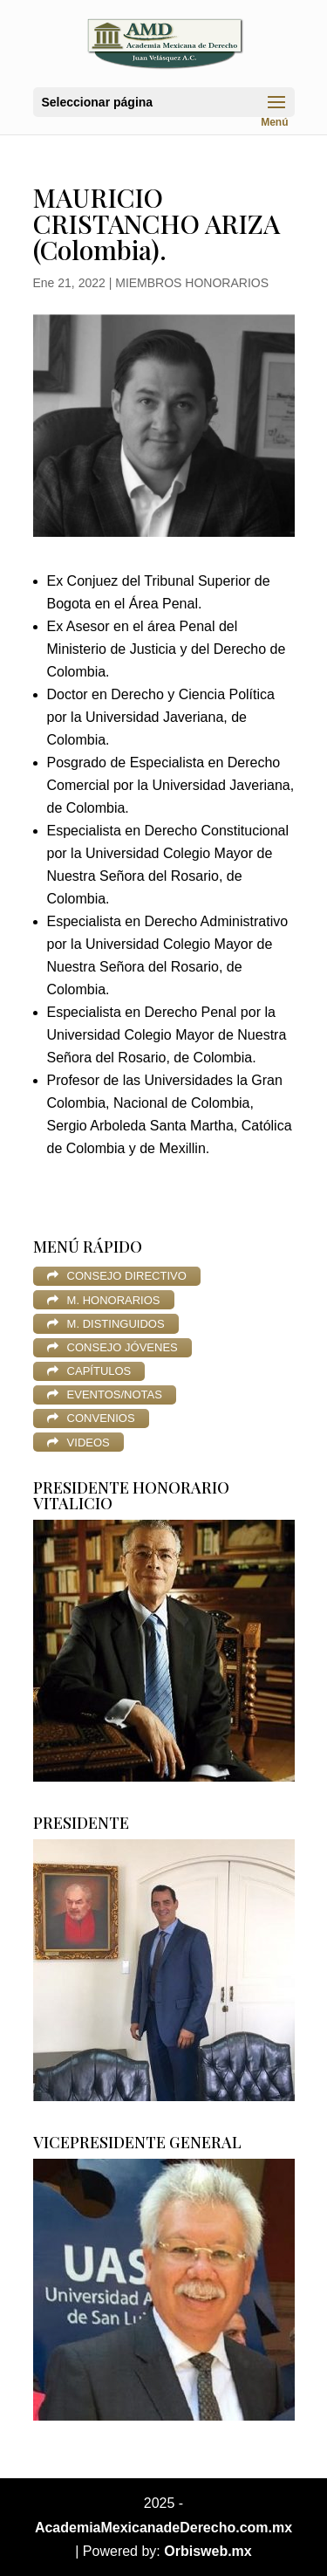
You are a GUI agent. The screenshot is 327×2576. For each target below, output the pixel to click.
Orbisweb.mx (207, 2551)
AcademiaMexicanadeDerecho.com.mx (163, 2527)
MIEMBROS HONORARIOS (192, 283)
